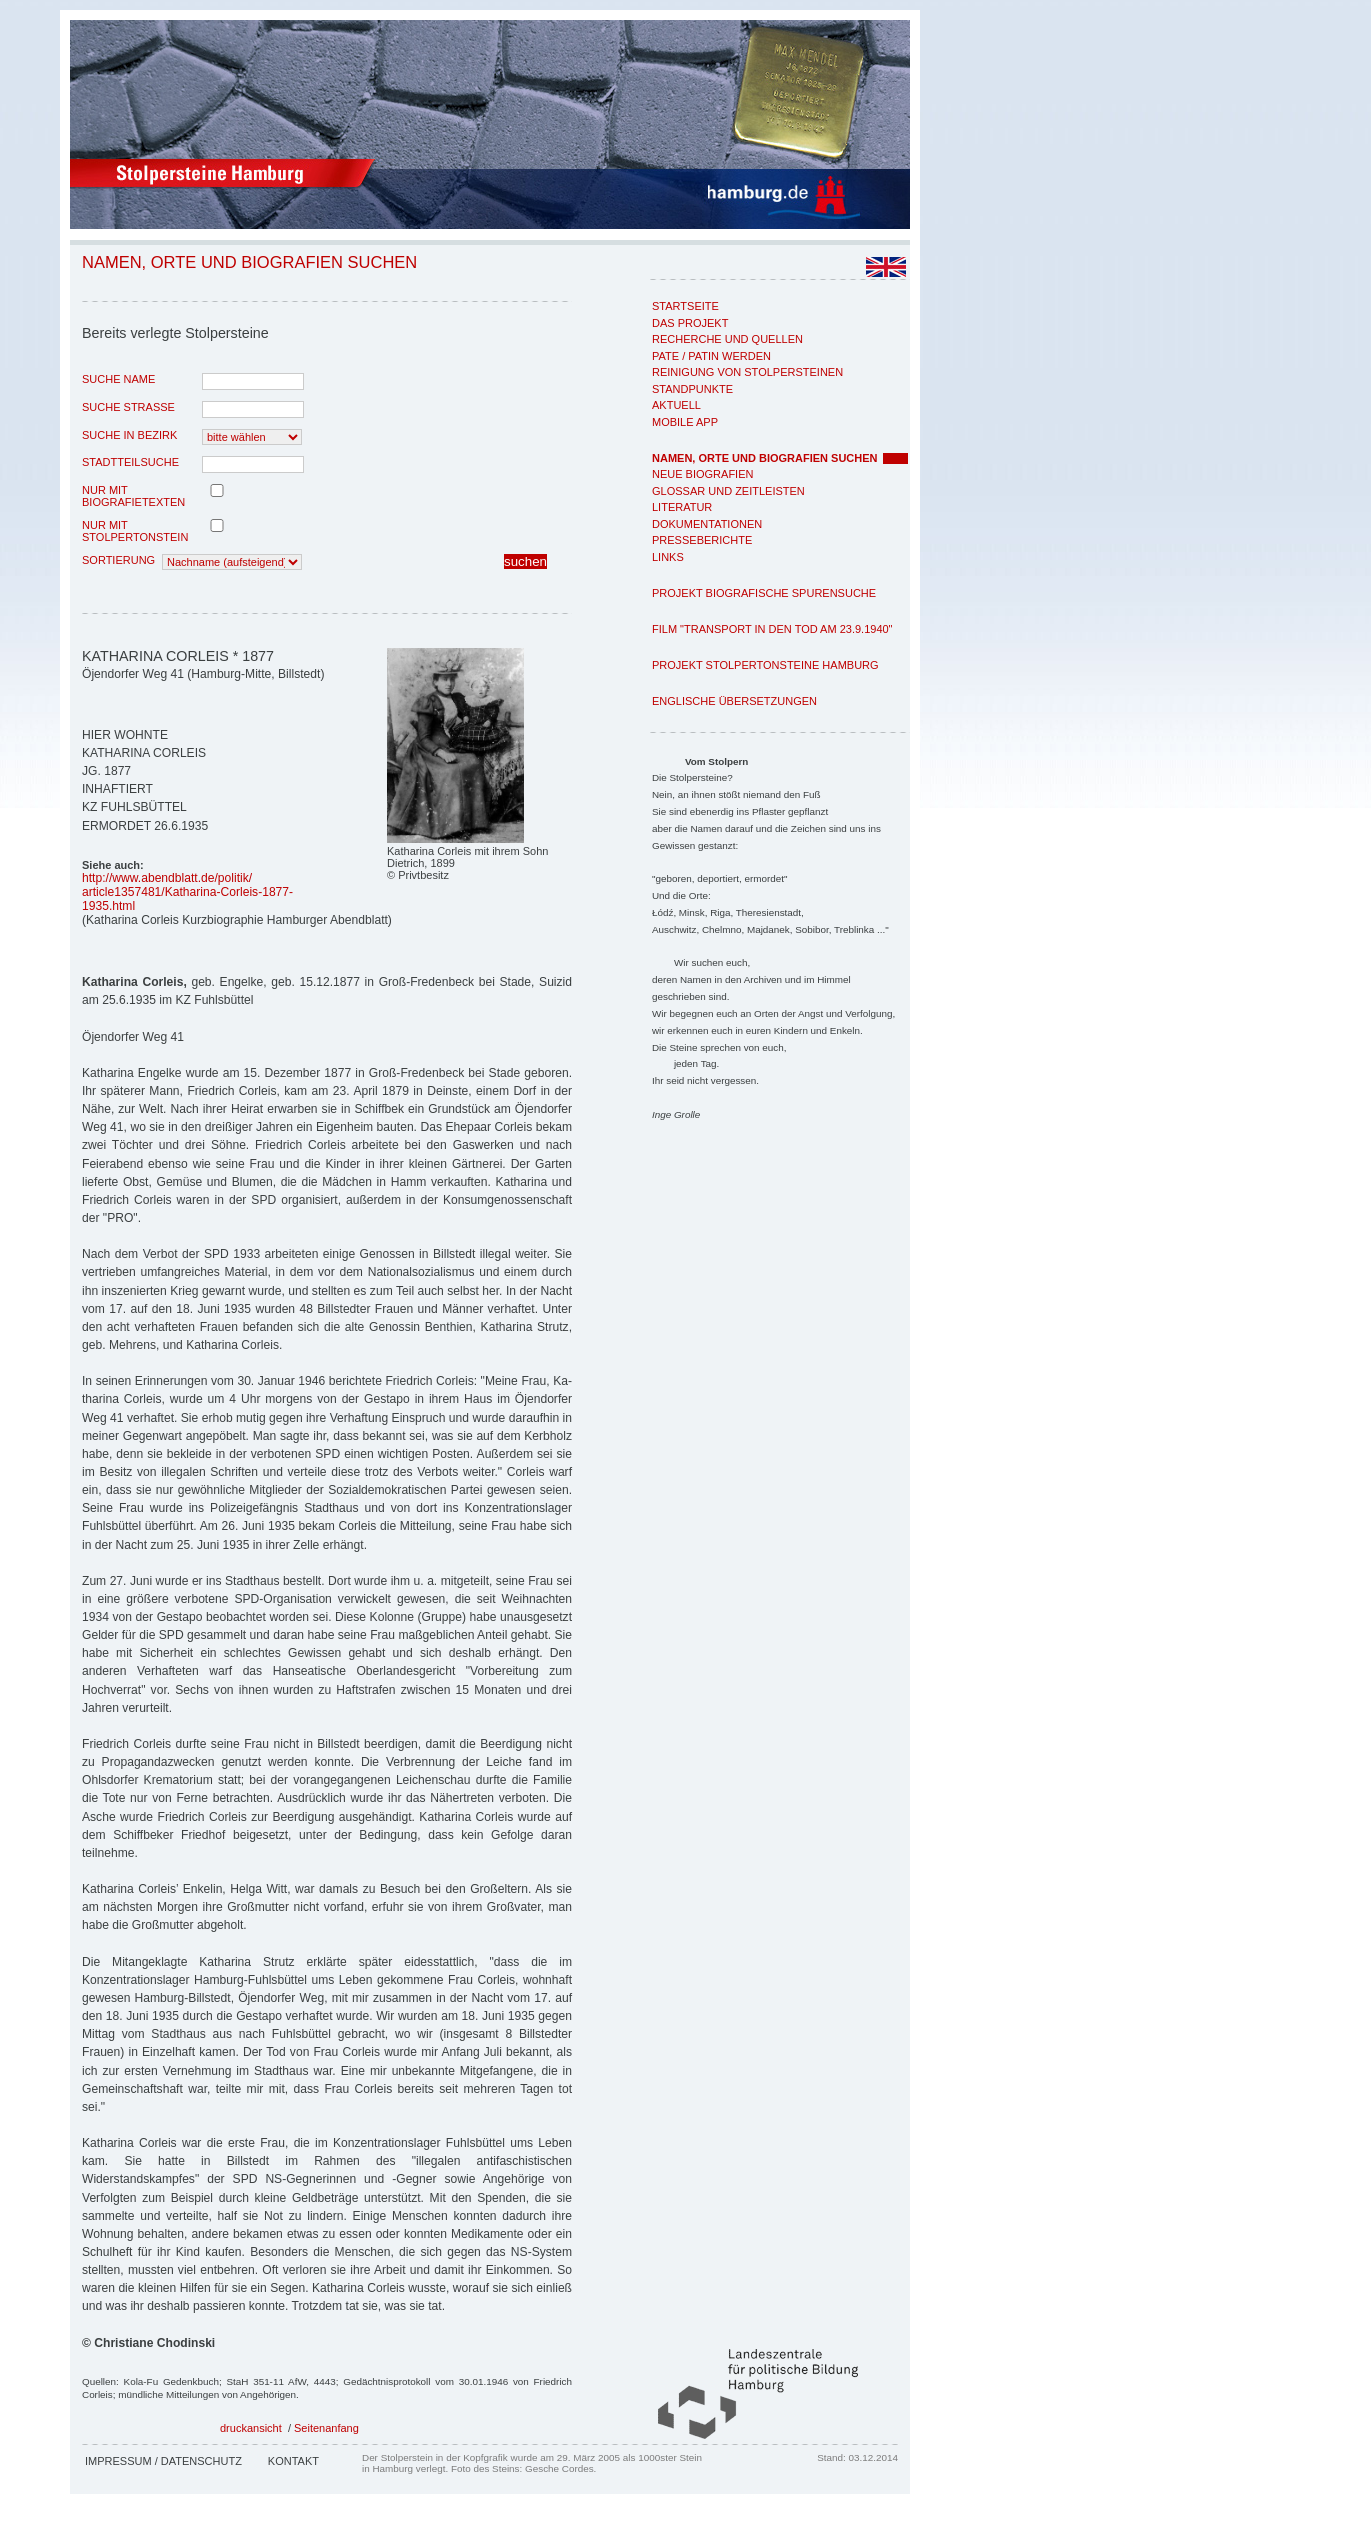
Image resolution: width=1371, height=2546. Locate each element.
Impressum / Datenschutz (163, 2461)
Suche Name (118, 379)
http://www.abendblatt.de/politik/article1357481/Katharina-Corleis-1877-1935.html (187, 892)
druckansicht (251, 2428)
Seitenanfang (326, 2428)
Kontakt (293, 2461)
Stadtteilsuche (130, 462)
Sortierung (118, 560)
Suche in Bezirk (129, 435)
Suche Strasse (128, 407)
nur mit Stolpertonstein (135, 531)
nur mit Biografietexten (133, 496)
